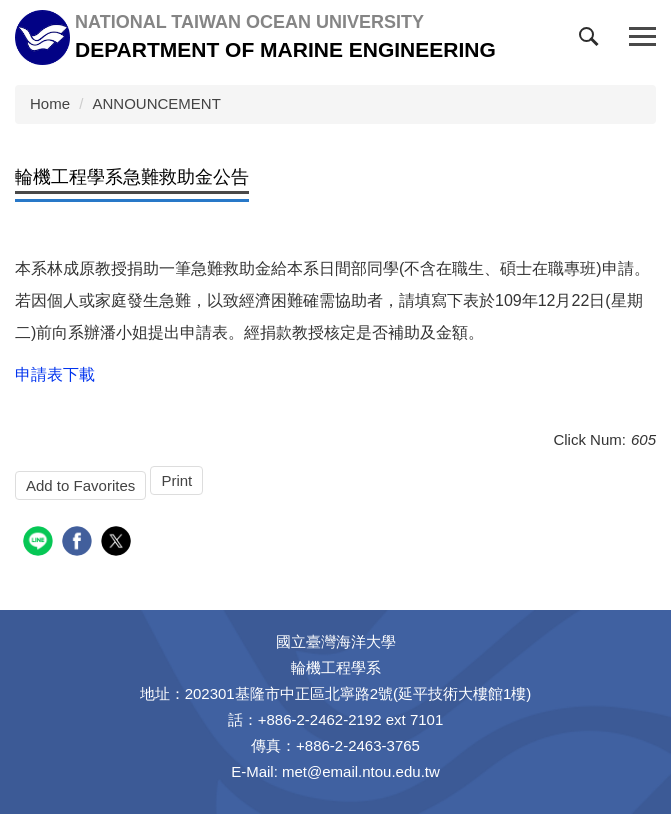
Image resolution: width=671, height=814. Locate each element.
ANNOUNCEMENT (157, 103)
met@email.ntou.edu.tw (361, 771)
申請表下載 (55, 374)
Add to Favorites (80, 485)
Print (176, 480)
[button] (593, 41)
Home (50, 103)
